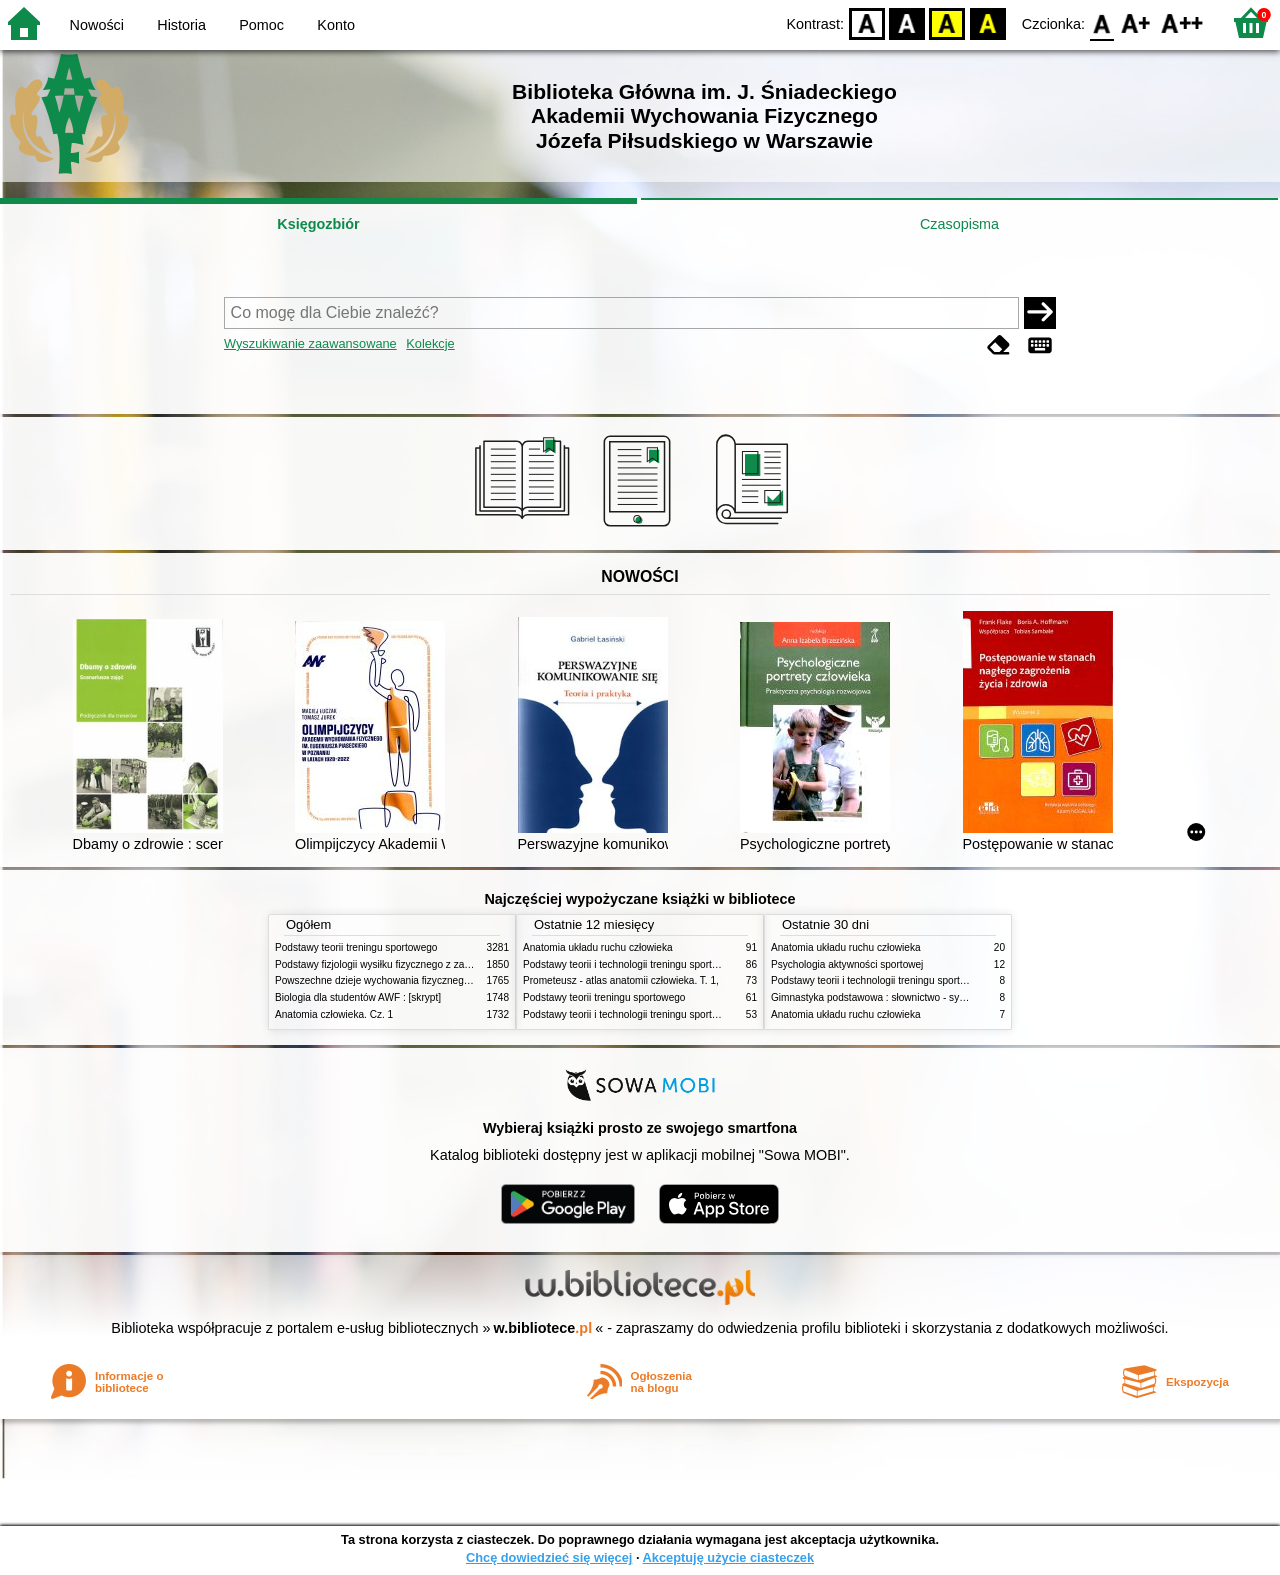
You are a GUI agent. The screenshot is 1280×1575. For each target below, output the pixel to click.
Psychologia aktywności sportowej (847, 964)
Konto (336, 25)
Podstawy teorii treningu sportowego (356, 947)
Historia (181, 25)
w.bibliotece (543, 1328)
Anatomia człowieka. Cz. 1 (334, 1014)
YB (947, 22)
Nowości (97, 25)
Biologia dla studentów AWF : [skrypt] (358, 997)
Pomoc (261, 25)
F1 (1136, 22)
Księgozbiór (318, 224)
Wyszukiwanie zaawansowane (310, 343)
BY (987, 22)
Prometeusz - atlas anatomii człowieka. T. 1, (621, 980)
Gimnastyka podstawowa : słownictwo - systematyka (888, 997)
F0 (1101, 22)
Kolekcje (430, 343)
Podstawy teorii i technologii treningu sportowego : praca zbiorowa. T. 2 (681, 964)
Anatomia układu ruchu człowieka (598, 947)
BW (907, 22)
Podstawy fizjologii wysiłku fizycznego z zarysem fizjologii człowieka (426, 964)
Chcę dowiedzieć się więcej (549, 1557)
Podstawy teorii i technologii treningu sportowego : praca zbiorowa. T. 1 (681, 1014)
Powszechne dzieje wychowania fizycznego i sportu (390, 980)
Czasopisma (959, 224)
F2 (1182, 22)
